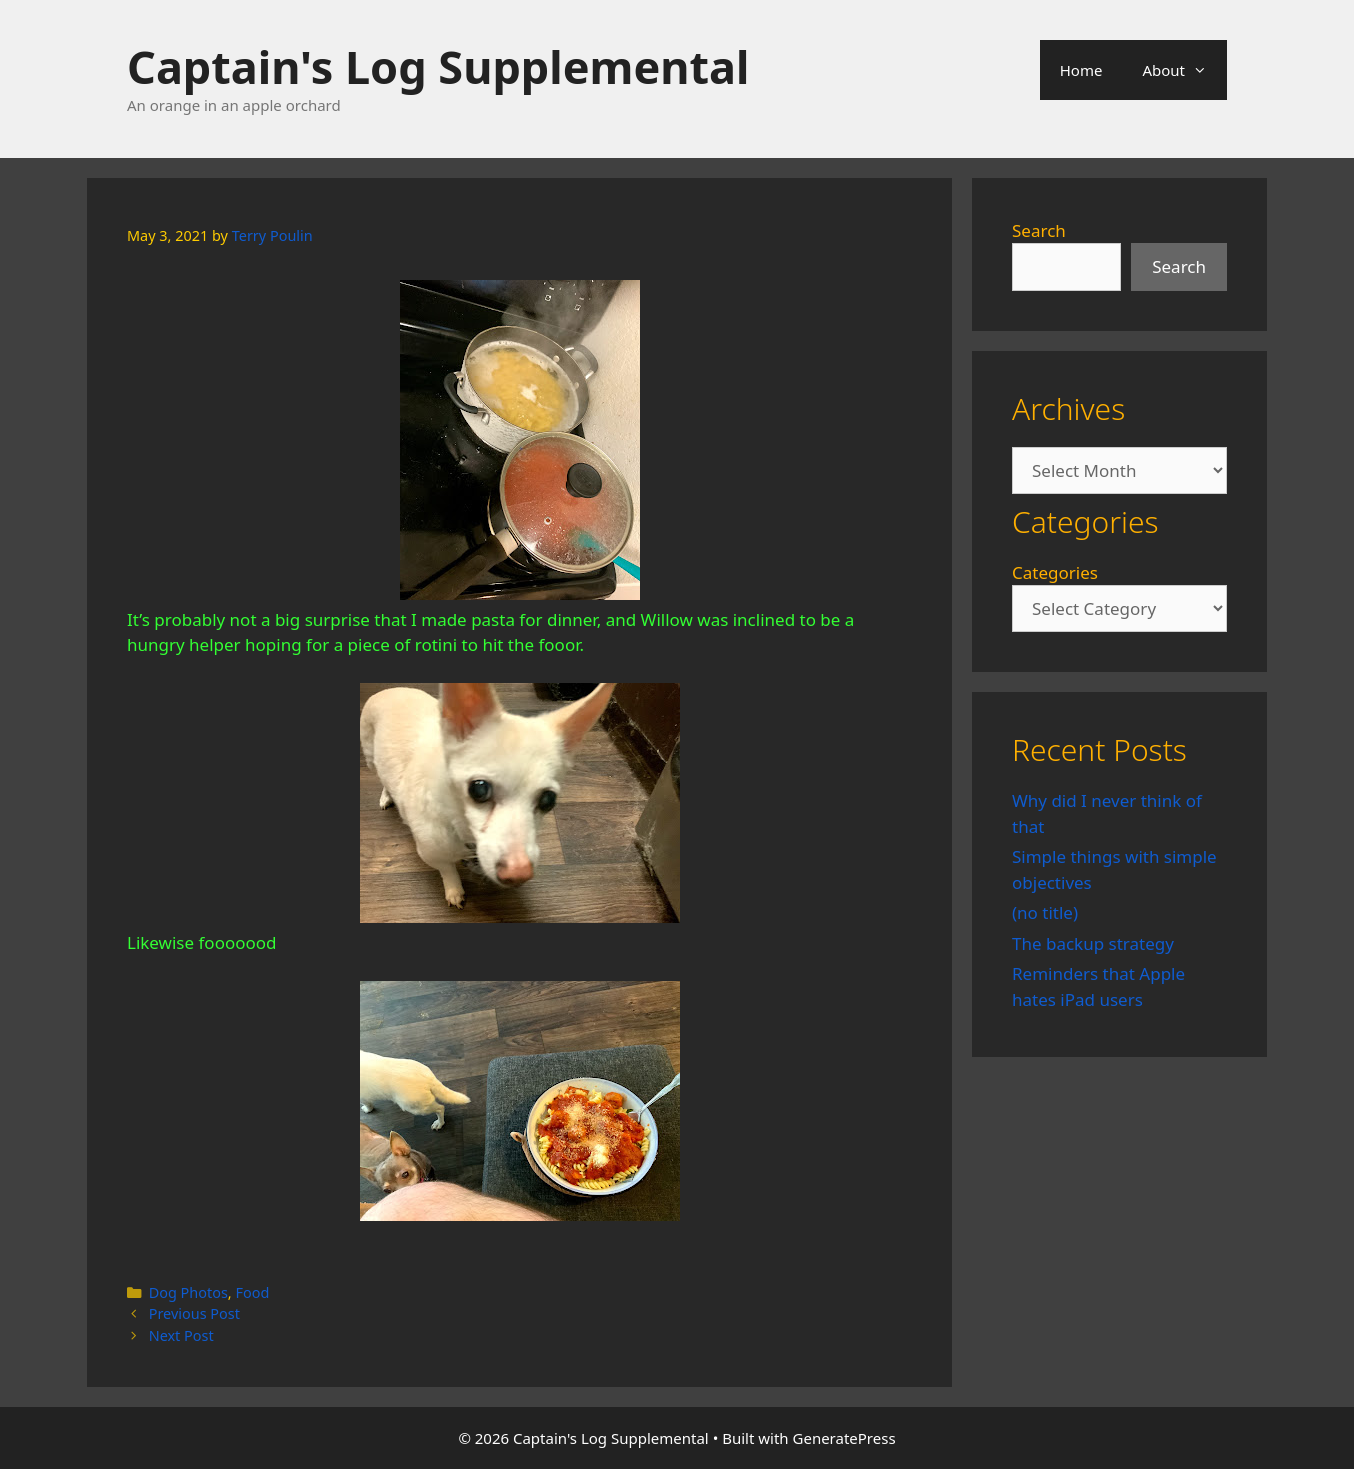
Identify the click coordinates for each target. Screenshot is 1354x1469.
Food (252, 1292)
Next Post (181, 1335)
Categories (1055, 572)
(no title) (1045, 912)
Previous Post (194, 1313)
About (1184, 70)
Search (1039, 230)
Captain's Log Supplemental (438, 66)
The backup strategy (1093, 943)
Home (1081, 70)
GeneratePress (844, 1438)
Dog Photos (188, 1292)
